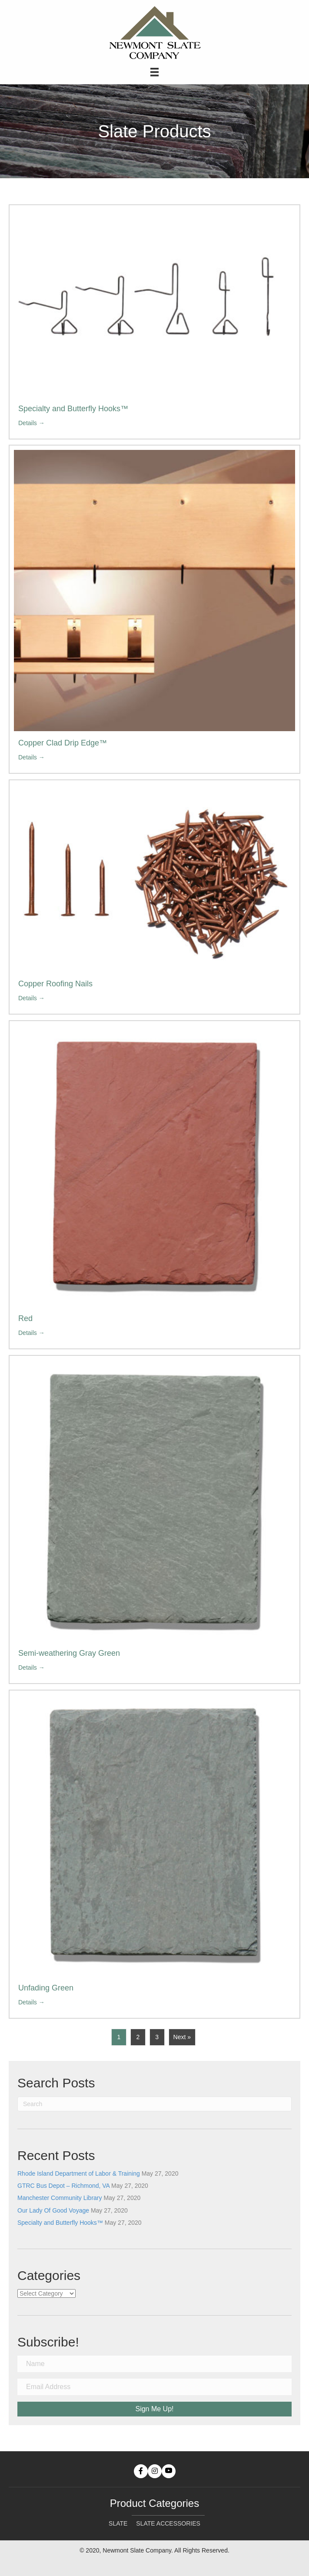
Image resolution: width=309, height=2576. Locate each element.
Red (25, 1318)
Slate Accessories (168, 2523)
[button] (141, 2471)
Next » (182, 2037)
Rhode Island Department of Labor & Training (78, 2173)
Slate (118, 2523)
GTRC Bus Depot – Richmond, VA (63, 2185)
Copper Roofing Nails (55, 983)
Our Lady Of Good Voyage (53, 2210)
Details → (31, 422)
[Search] (154, 2104)
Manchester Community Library (59, 2197)
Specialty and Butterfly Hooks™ (73, 408)
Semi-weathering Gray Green (69, 1653)
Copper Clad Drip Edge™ (62, 743)
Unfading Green (45, 1988)
